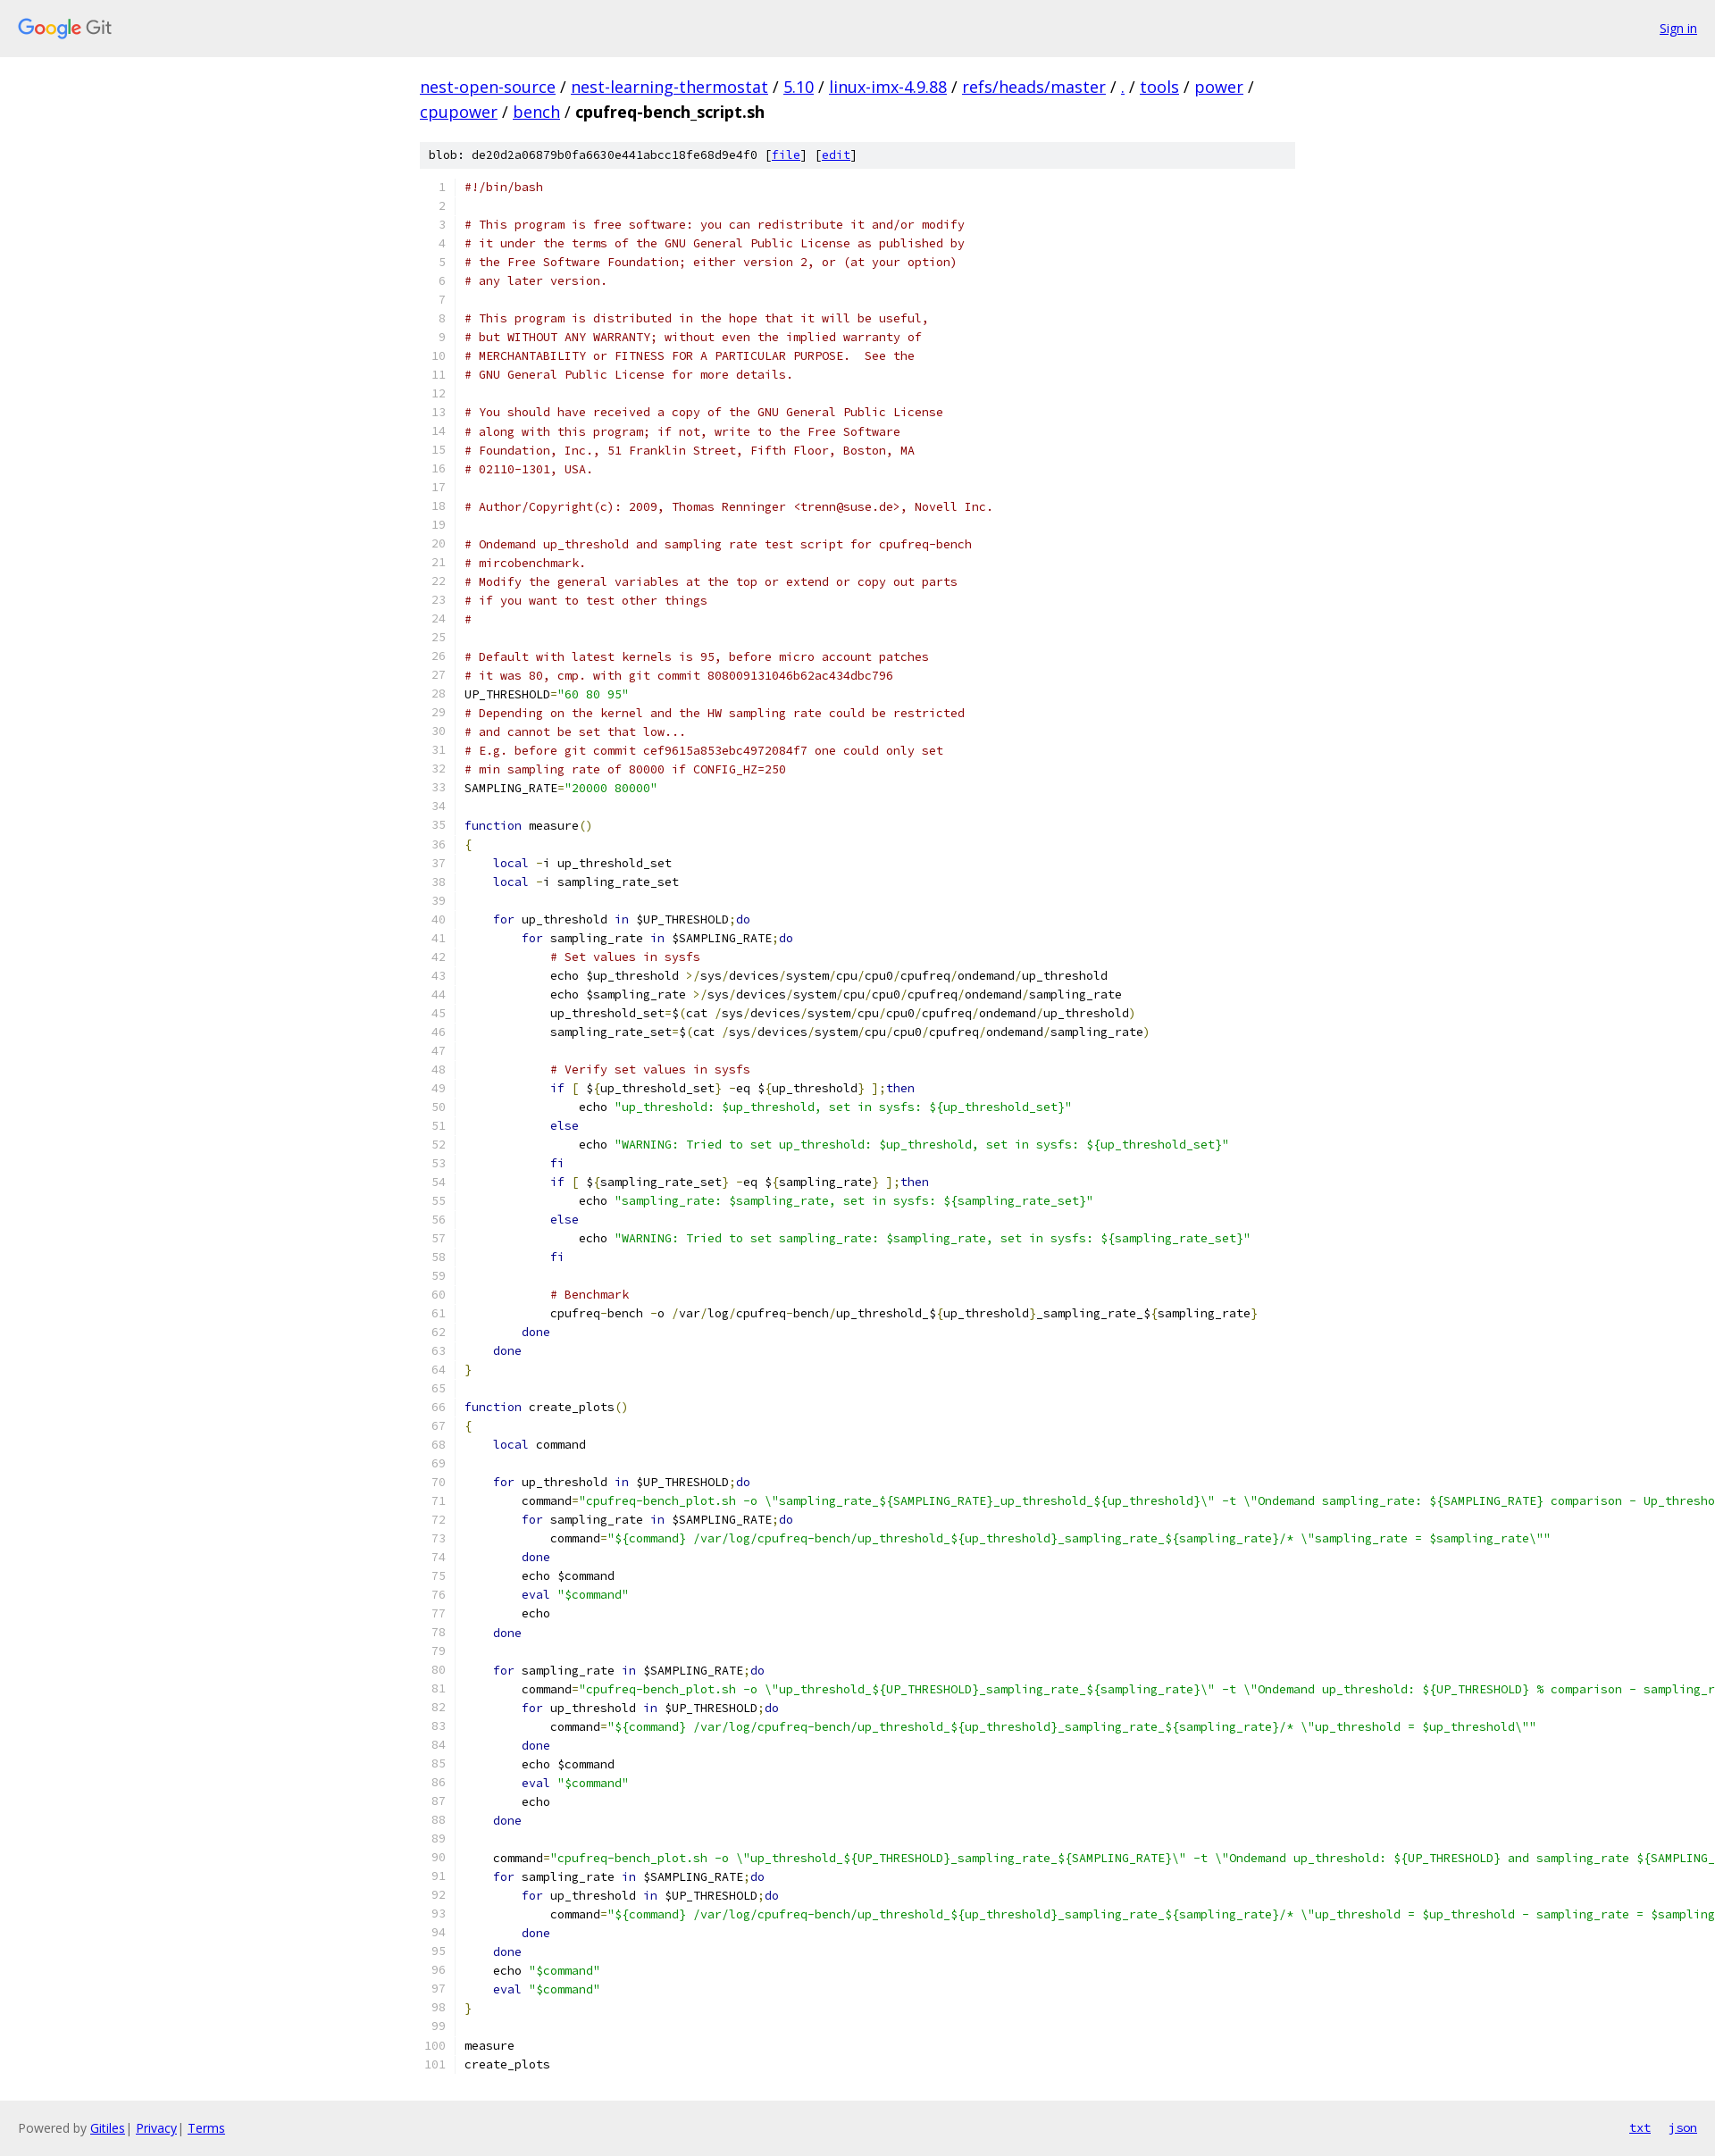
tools (1159, 86)
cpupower (459, 111)
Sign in (1678, 28)
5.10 (798, 86)
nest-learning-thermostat (669, 86)
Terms (206, 2127)
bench (536, 111)
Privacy (156, 2127)
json (1683, 2127)
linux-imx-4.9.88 (888, 86)
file (786, 155)
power (1218, 86)
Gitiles (107, 2127)
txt (1640, 2127)
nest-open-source (488, 86)
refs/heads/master (1034, 86)
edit (836, 155)
